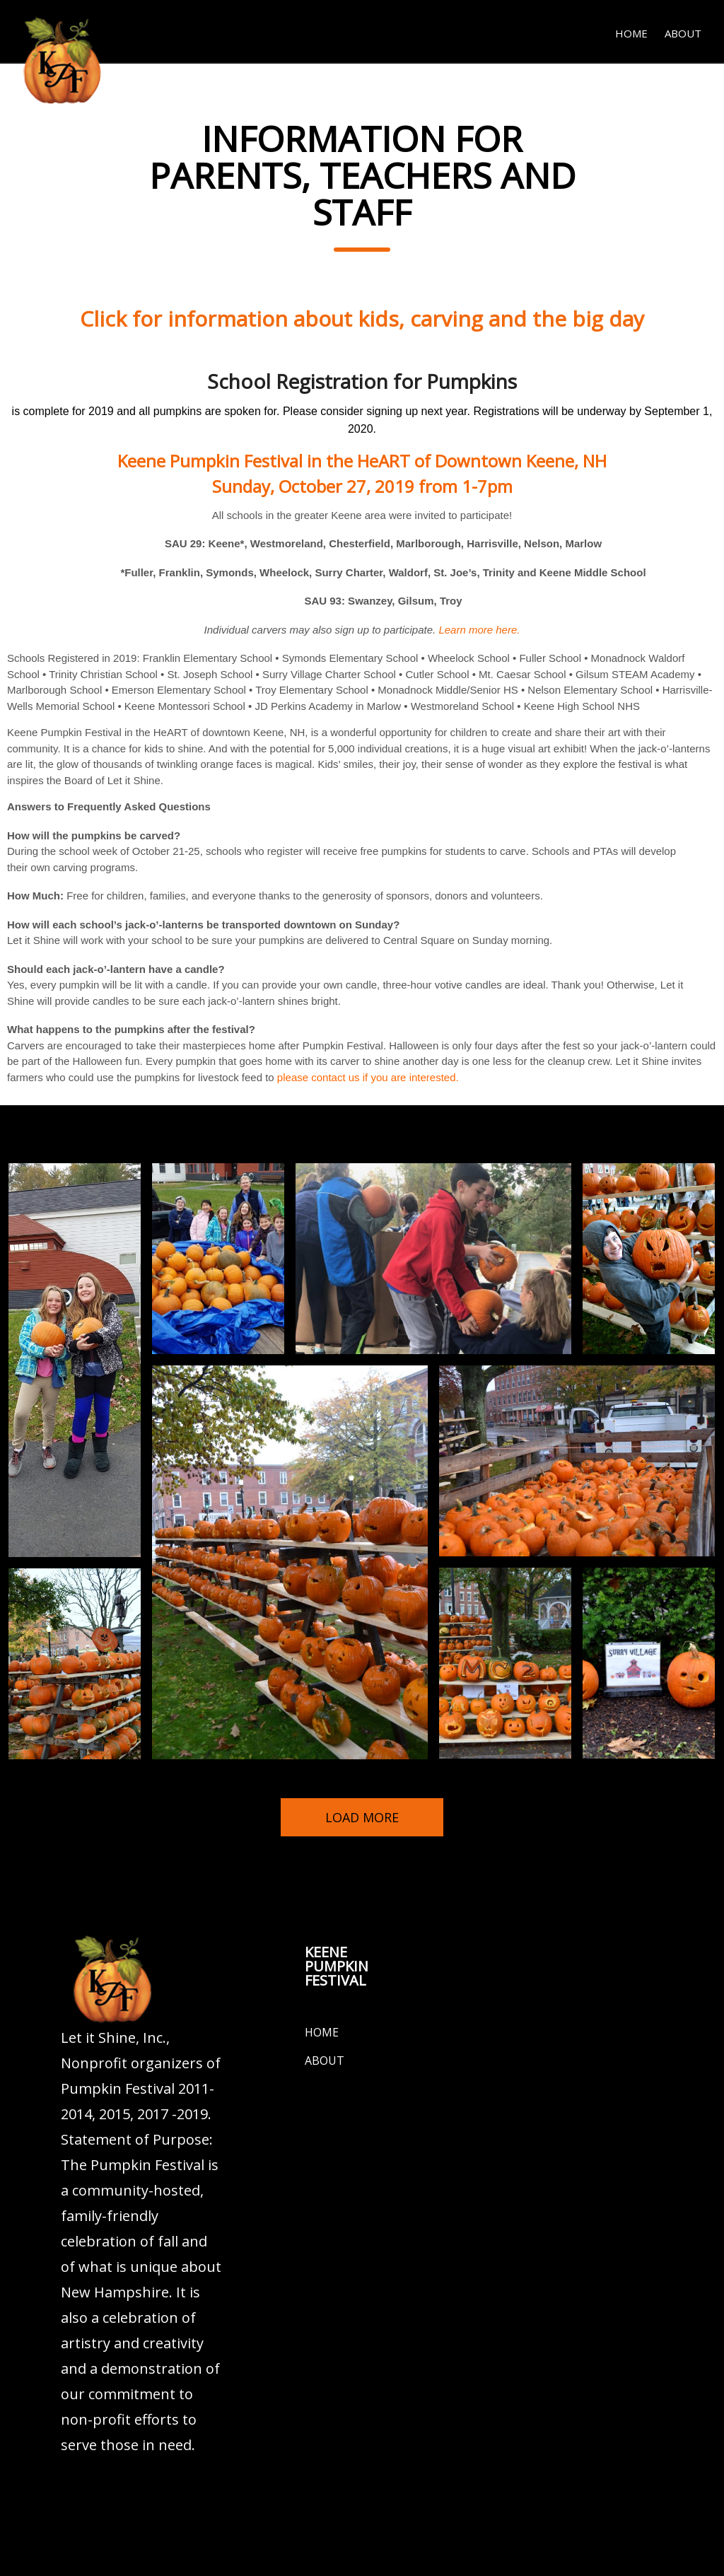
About (683, 33)
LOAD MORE (362, 1817)
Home (631, 33)
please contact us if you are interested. (368, 1077)
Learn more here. (478, 630)
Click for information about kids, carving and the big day (362, 318)
